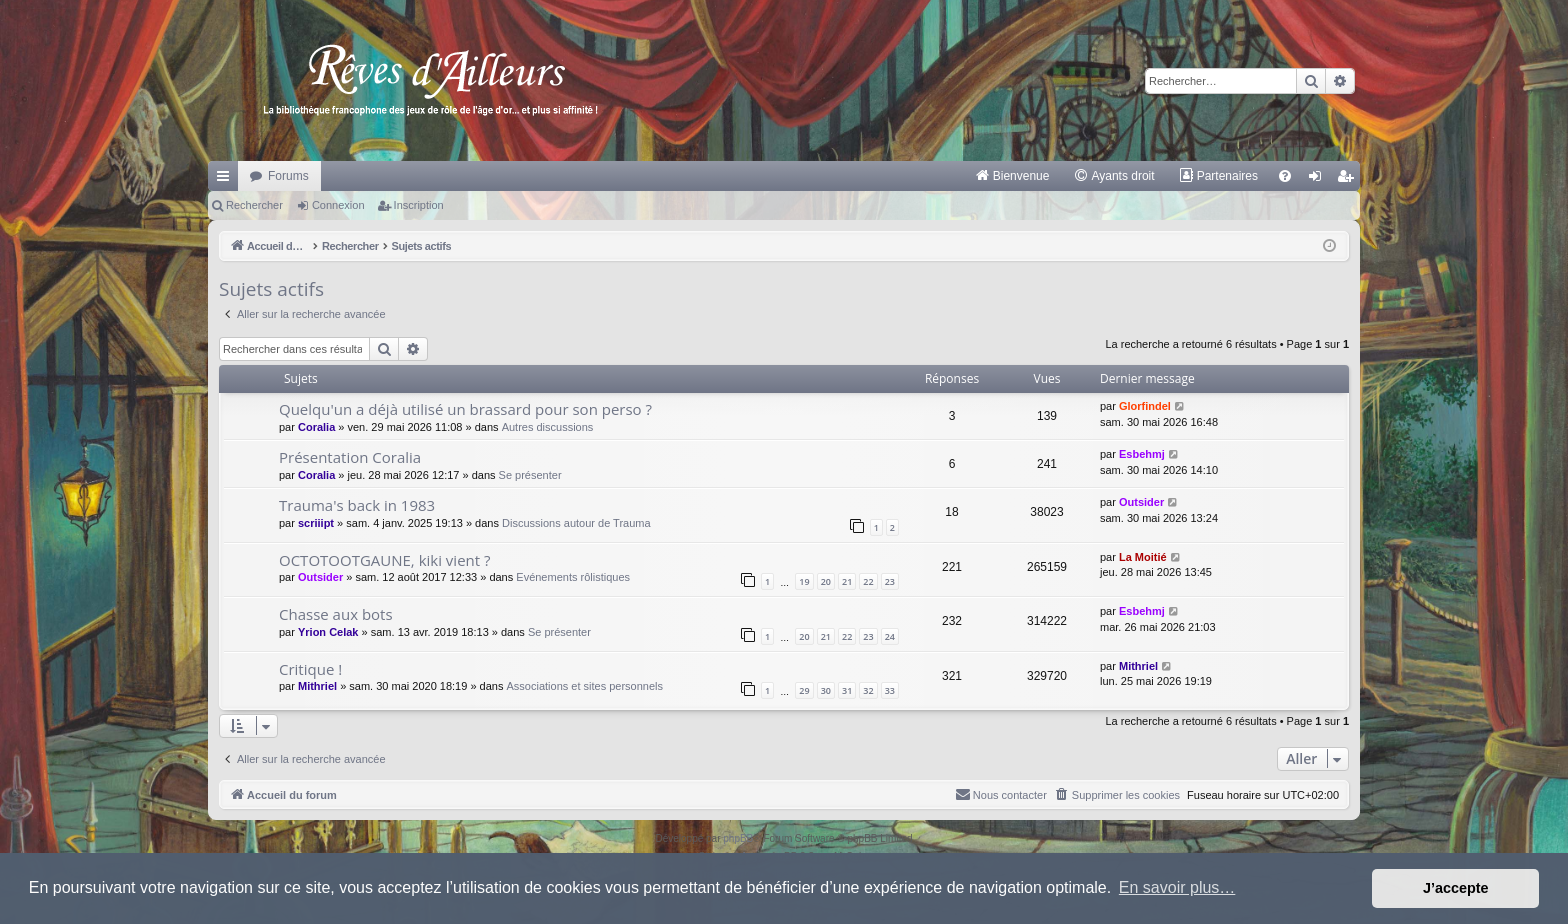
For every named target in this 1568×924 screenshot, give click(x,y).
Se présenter (530, 475)
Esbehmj (1142, 454)
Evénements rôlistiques (573, 577)
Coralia (316, 427)
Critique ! (310, 669)
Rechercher (254, 205)
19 (804, 581)
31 (847, 690)
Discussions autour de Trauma (576, 523)
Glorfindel (1145, 406)
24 (890, 636)
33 (890, 690)
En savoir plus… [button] (1177, 887)
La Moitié (1143, 557)
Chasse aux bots (336, 614)
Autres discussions (548, 427)
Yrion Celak (328, 632)
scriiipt (316, 523)
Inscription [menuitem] (1349, 180)
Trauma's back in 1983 (357, 505)
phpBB (738, 838)
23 (890, 581)
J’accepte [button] (1456, 888)
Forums (288, 176)
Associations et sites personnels (585, 686)
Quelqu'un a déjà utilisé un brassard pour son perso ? (465, 409)
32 (868, 690)
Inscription (419, 205)
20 (826, 581)
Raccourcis (227, 180)
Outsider (1141, 502)
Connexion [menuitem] (1319, 180)
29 (804, 690)
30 (826, 690)
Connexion (338, 205)
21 (847, 581)
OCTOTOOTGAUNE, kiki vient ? (385, 560)
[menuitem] (1012, 176)
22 (868, 581)
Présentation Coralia (350, 457)
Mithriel (317, 686)
